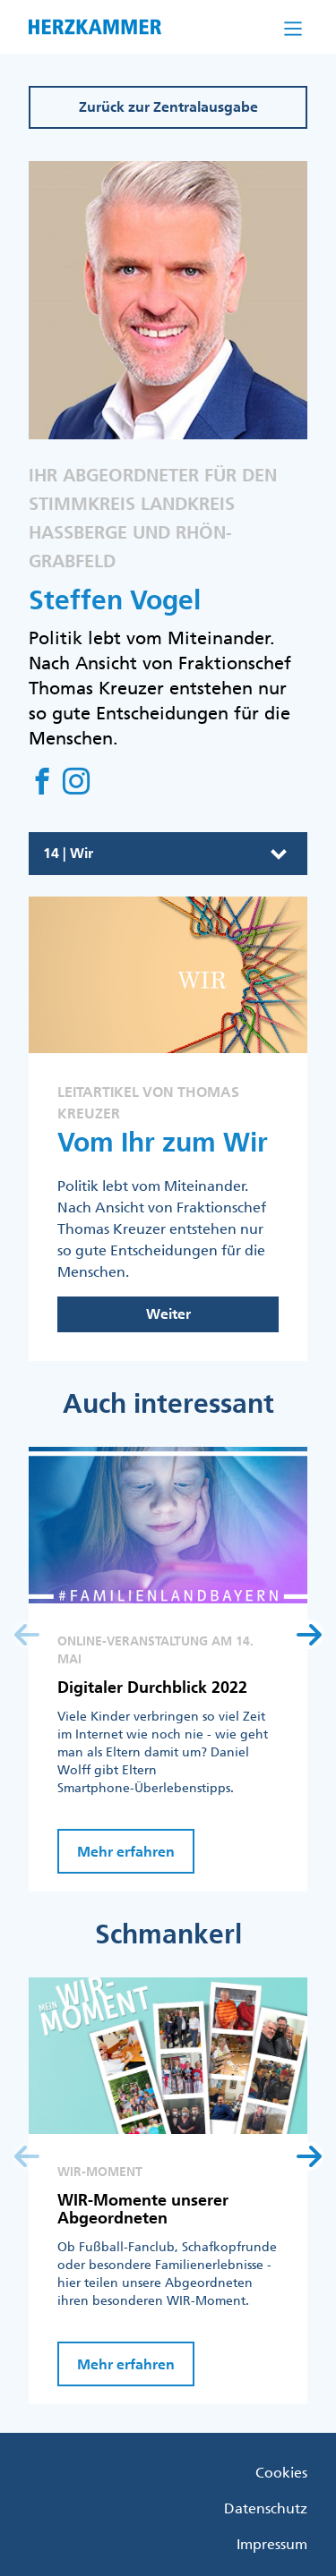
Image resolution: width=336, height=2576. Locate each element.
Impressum (272, 2544)
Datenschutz (265, 2508)
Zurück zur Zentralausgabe (168, 106)
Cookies (281, 2472)
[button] (309, 1634)
